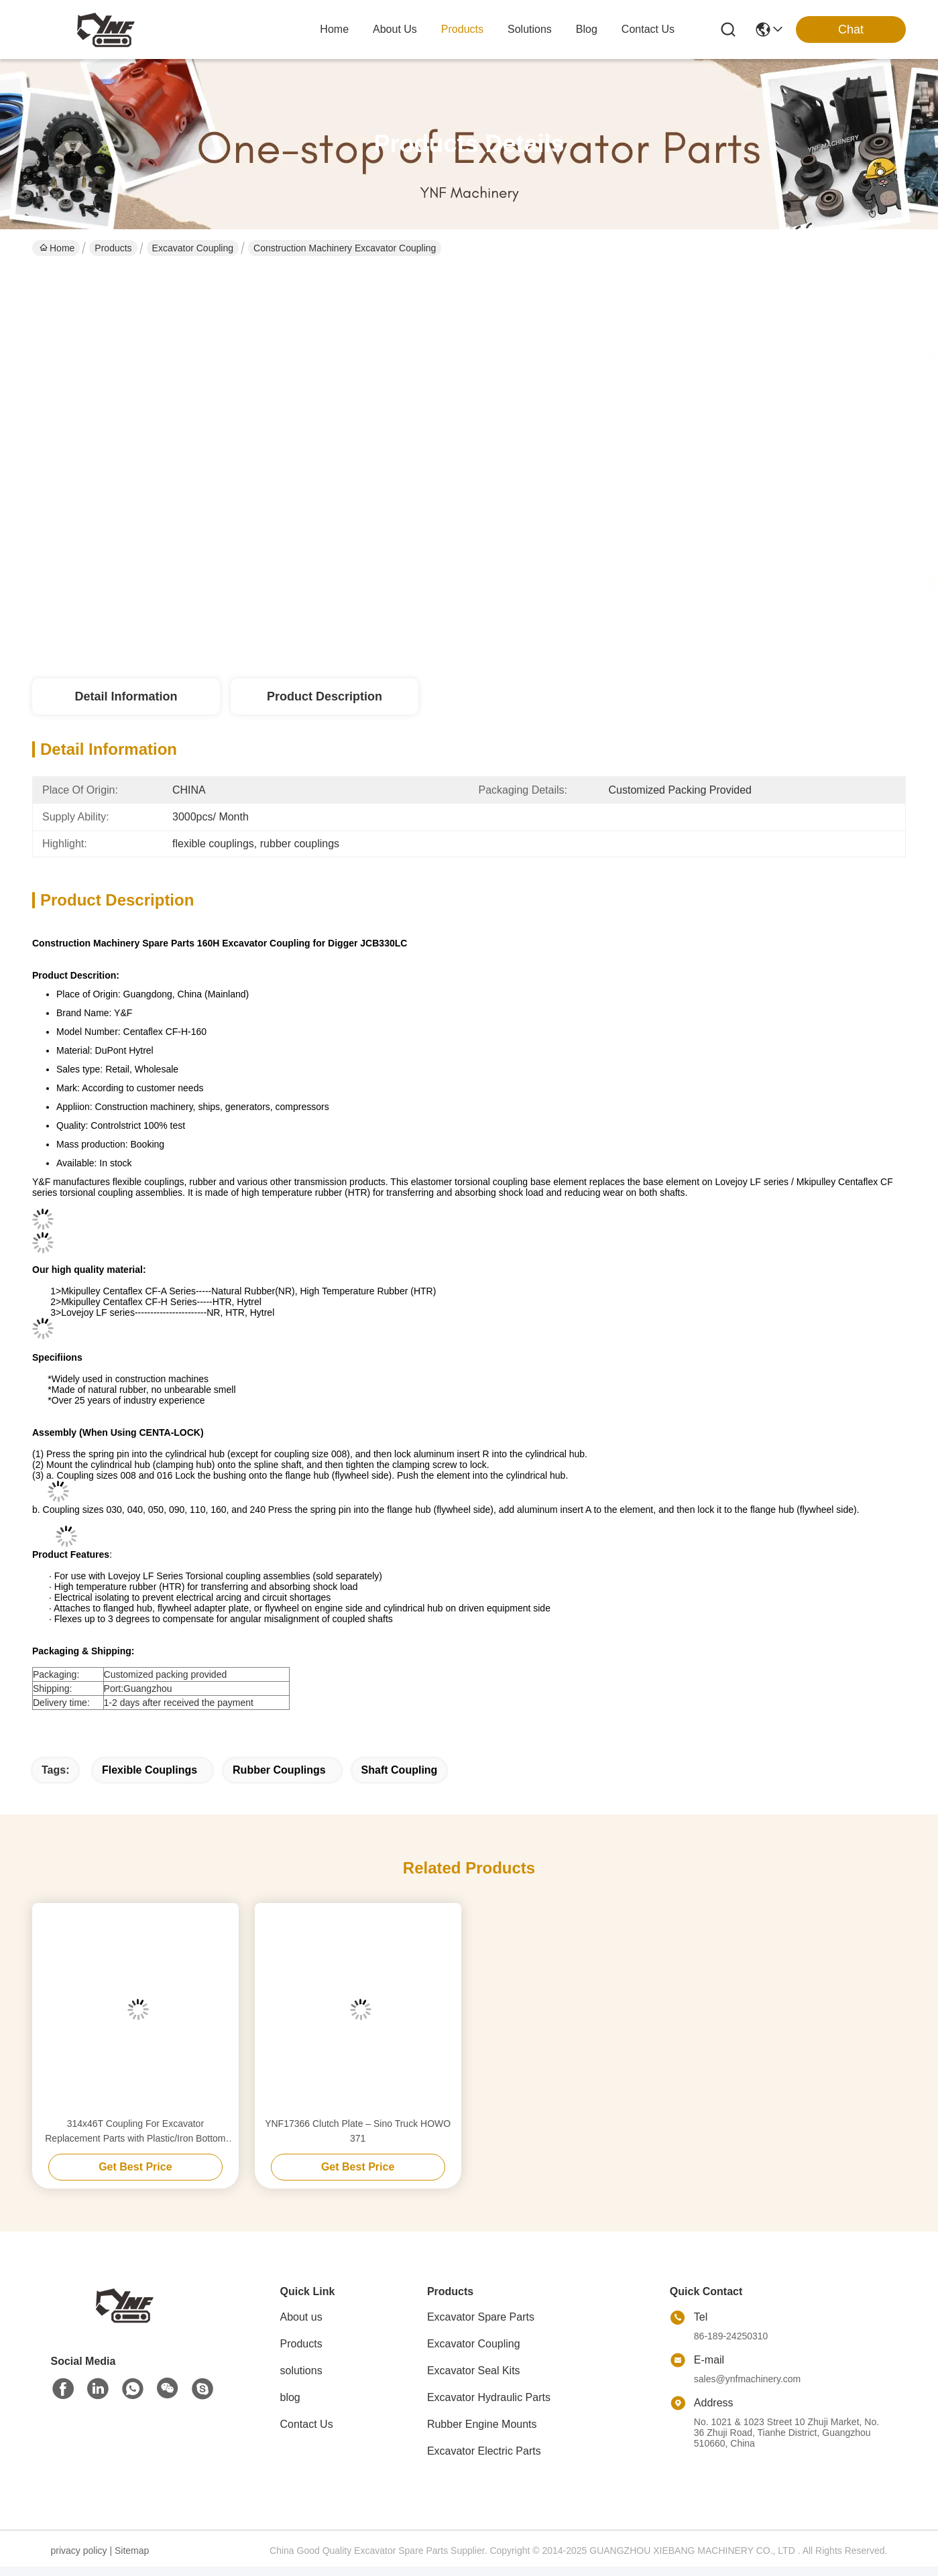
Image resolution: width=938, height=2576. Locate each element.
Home (334, 29)
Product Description (324, 696)
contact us (648, 29)
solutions (530, 29)
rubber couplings (279, 1770)
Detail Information (125, 696)
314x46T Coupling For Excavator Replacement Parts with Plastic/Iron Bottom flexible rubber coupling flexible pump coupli (135, 2132)
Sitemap (132, 2550)
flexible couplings (149, 1770)
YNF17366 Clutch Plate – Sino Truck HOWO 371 (358, 2131)
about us (395, 29)
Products (113, 248)
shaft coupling (399, 1770)
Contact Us (306, 2424)
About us (301, 2317)
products (462, 29)
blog (586, 29)
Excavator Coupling (192, 248)
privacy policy (79, 2550)
